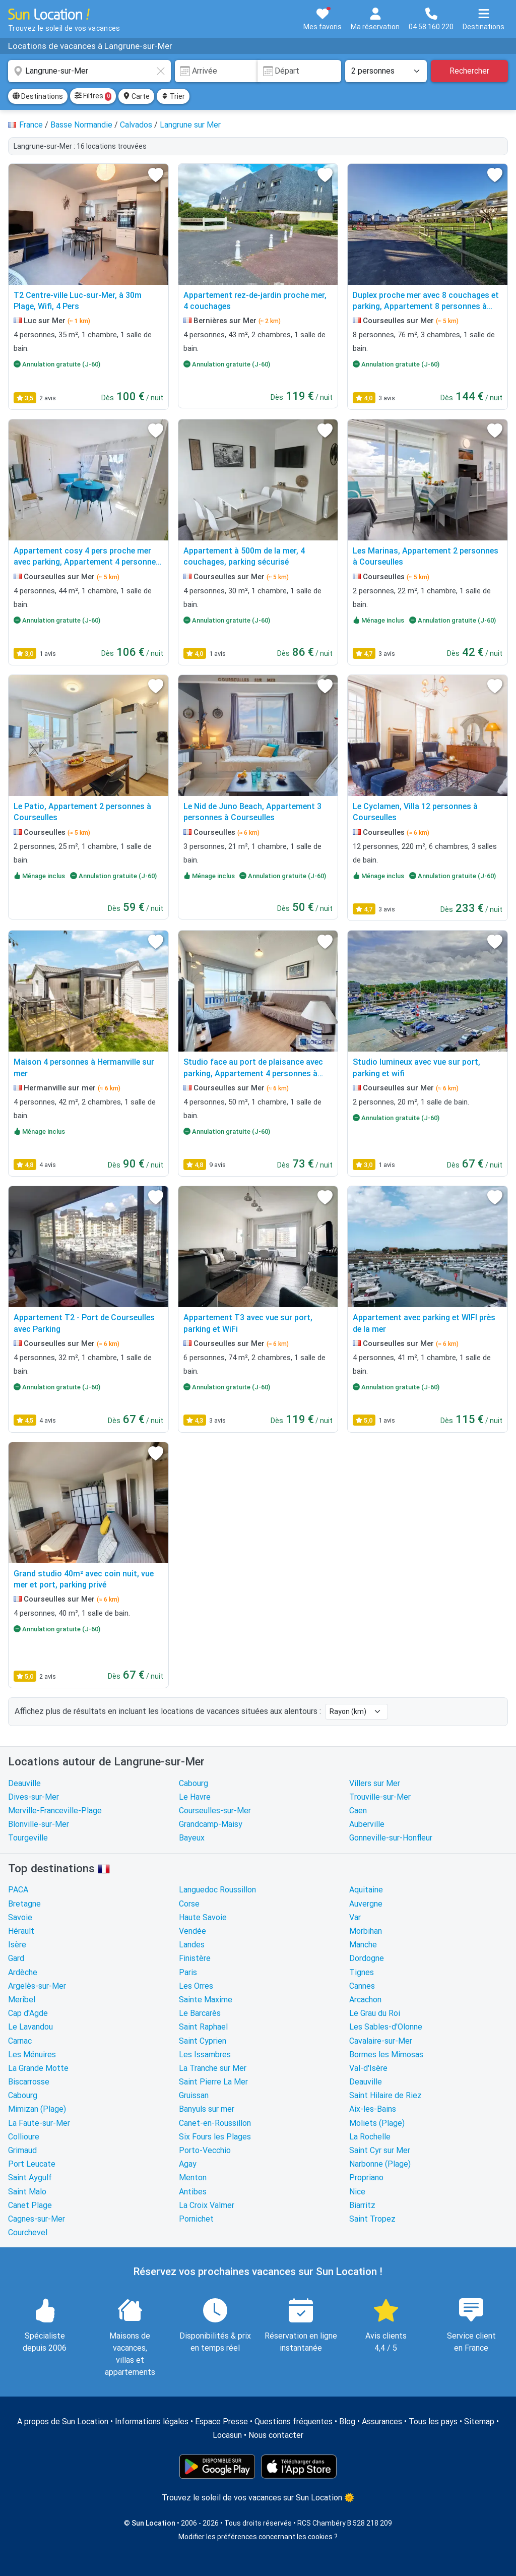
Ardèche (22, 1972)
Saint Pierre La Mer (213, 2082)
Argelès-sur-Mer (37, 1986)
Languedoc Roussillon (217, 1889)
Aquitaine (366, 1889)
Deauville (24, 1783)
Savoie (20, 1917)
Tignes (361, 1972)
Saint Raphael (203, 2027)
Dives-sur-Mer (33, 1797)
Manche (363, 1944)
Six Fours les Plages (215, 2136)
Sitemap (479, 2421)
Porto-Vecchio (205, 2150)
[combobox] (89, 71)
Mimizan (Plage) (37, 2109)
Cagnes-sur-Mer (36, 2219)
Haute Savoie (203, 1917)
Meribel (21, 1999)
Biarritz (362, 2205)
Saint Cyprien (202, 2041)
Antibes (193, 2191)
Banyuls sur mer (206, 2109)
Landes (192, 1944)
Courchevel (27, 2232)
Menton (193, 2177)
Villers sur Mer (374, 1783)
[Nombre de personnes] (385, 71)
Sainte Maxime (205, 1999)
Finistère (195, 1958)
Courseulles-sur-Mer (215, 1810)
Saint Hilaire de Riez (385, 2095)
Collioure (23, 2136)
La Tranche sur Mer (212, 2068)
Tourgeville (28, 1838)
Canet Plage (30, 2205)
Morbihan (365, 1931)
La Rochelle (370, 2136)
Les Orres (196, 1986)
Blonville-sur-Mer (38, 1824)
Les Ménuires (32, 2054)
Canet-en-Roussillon (215, 2123)
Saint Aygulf (30, 2177)
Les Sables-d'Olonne (385, 2027)
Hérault (21, 1931)
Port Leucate (31, 2164)
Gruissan (194, 2095)
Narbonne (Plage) (380, 2164)
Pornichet (196, 2219)
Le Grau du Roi (374, 2013)
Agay (188, 2164)
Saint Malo (27, 2191)
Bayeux (192, 1838)
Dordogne (366, 1958)
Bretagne (24, 1904)
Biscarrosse (28, 2082)
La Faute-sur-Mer (39, 2123)
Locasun (227, 2435)
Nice (357, 2191)
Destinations (38, 96)
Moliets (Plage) (377, 2123)
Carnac (20, 2041)
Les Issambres (205, 2054)
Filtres (93, 96)
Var (355, 1917)
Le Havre (195, 1797)
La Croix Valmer (206, 2205)
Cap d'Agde (28, 2013)
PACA (18, 1889)
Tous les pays (433, 2421)
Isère (17, 1944)
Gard (16, 1958)
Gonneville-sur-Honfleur (390, 1838)
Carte (136, 96)
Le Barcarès (200, 2013)
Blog (347, 2421)
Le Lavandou (30, 2027)
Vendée (192, 1931)
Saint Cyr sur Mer (379, 2150)
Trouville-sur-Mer (380, 1797)
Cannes (362, 1986)
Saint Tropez (372, 2219)
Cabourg (193, 1783)
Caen (358, 1810)
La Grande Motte (38, 2068)
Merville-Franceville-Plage (55, 1810)
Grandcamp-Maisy (210, 1824)
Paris (188, 1972)
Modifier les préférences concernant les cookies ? (258, 2537)
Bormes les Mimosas (386, 2054)
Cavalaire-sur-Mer (380, 2041)
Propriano (366, 2177)
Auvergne (365, 1904)
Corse (189, 1904)
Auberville (366, 1824)
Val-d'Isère (368, 2068)
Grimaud (22, 2150)
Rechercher (469, 71)
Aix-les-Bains (372, 2109)
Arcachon (365, 1999)
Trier (173, 96)
